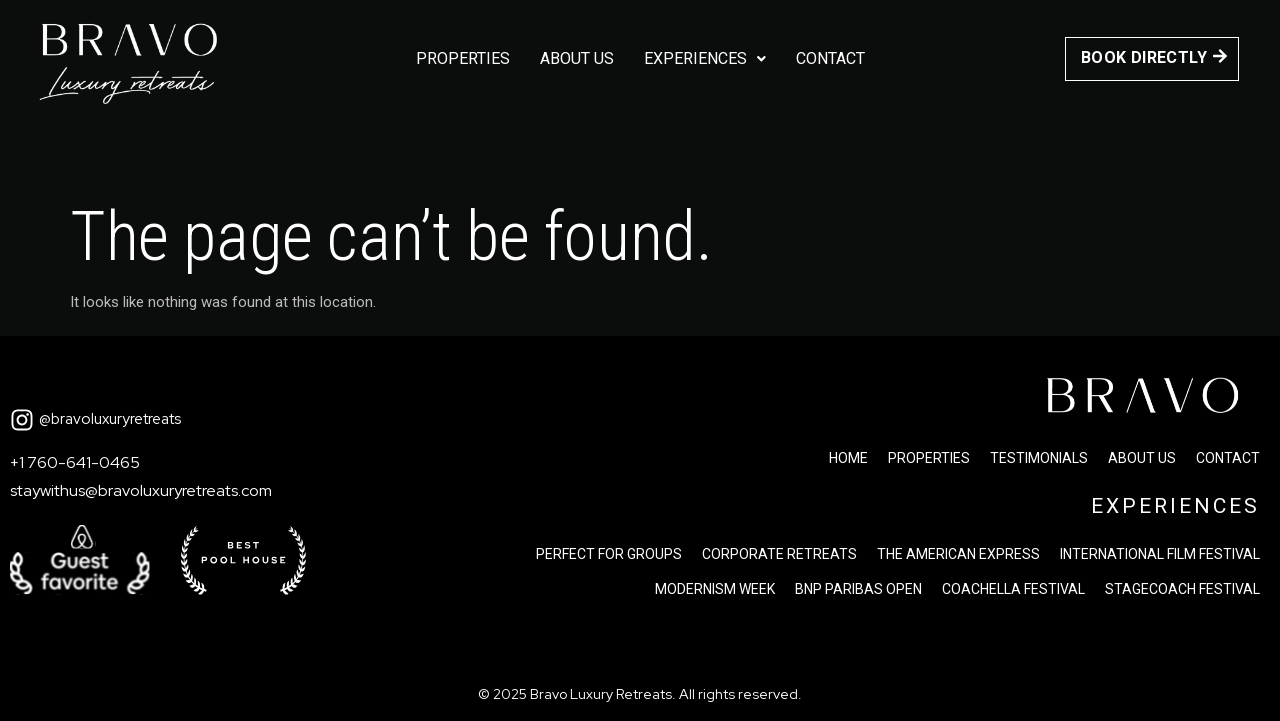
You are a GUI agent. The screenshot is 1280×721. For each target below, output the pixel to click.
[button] (705, 59)
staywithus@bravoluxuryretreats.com (141, 490)
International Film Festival (1160, 554)
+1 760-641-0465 (75, 462)
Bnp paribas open (858, 589)
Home (848, 458)
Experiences (705, 58)
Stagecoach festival (1182, 589)
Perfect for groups (609, 554)
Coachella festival (1013, 589)
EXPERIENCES (1175, 506)
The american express (958, 554)
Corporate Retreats (779, 554)
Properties (463, 58)
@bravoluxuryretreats (110, 419)
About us (577, 58)
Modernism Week (715, 589)
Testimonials (1039, 458)
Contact (830, 58)
